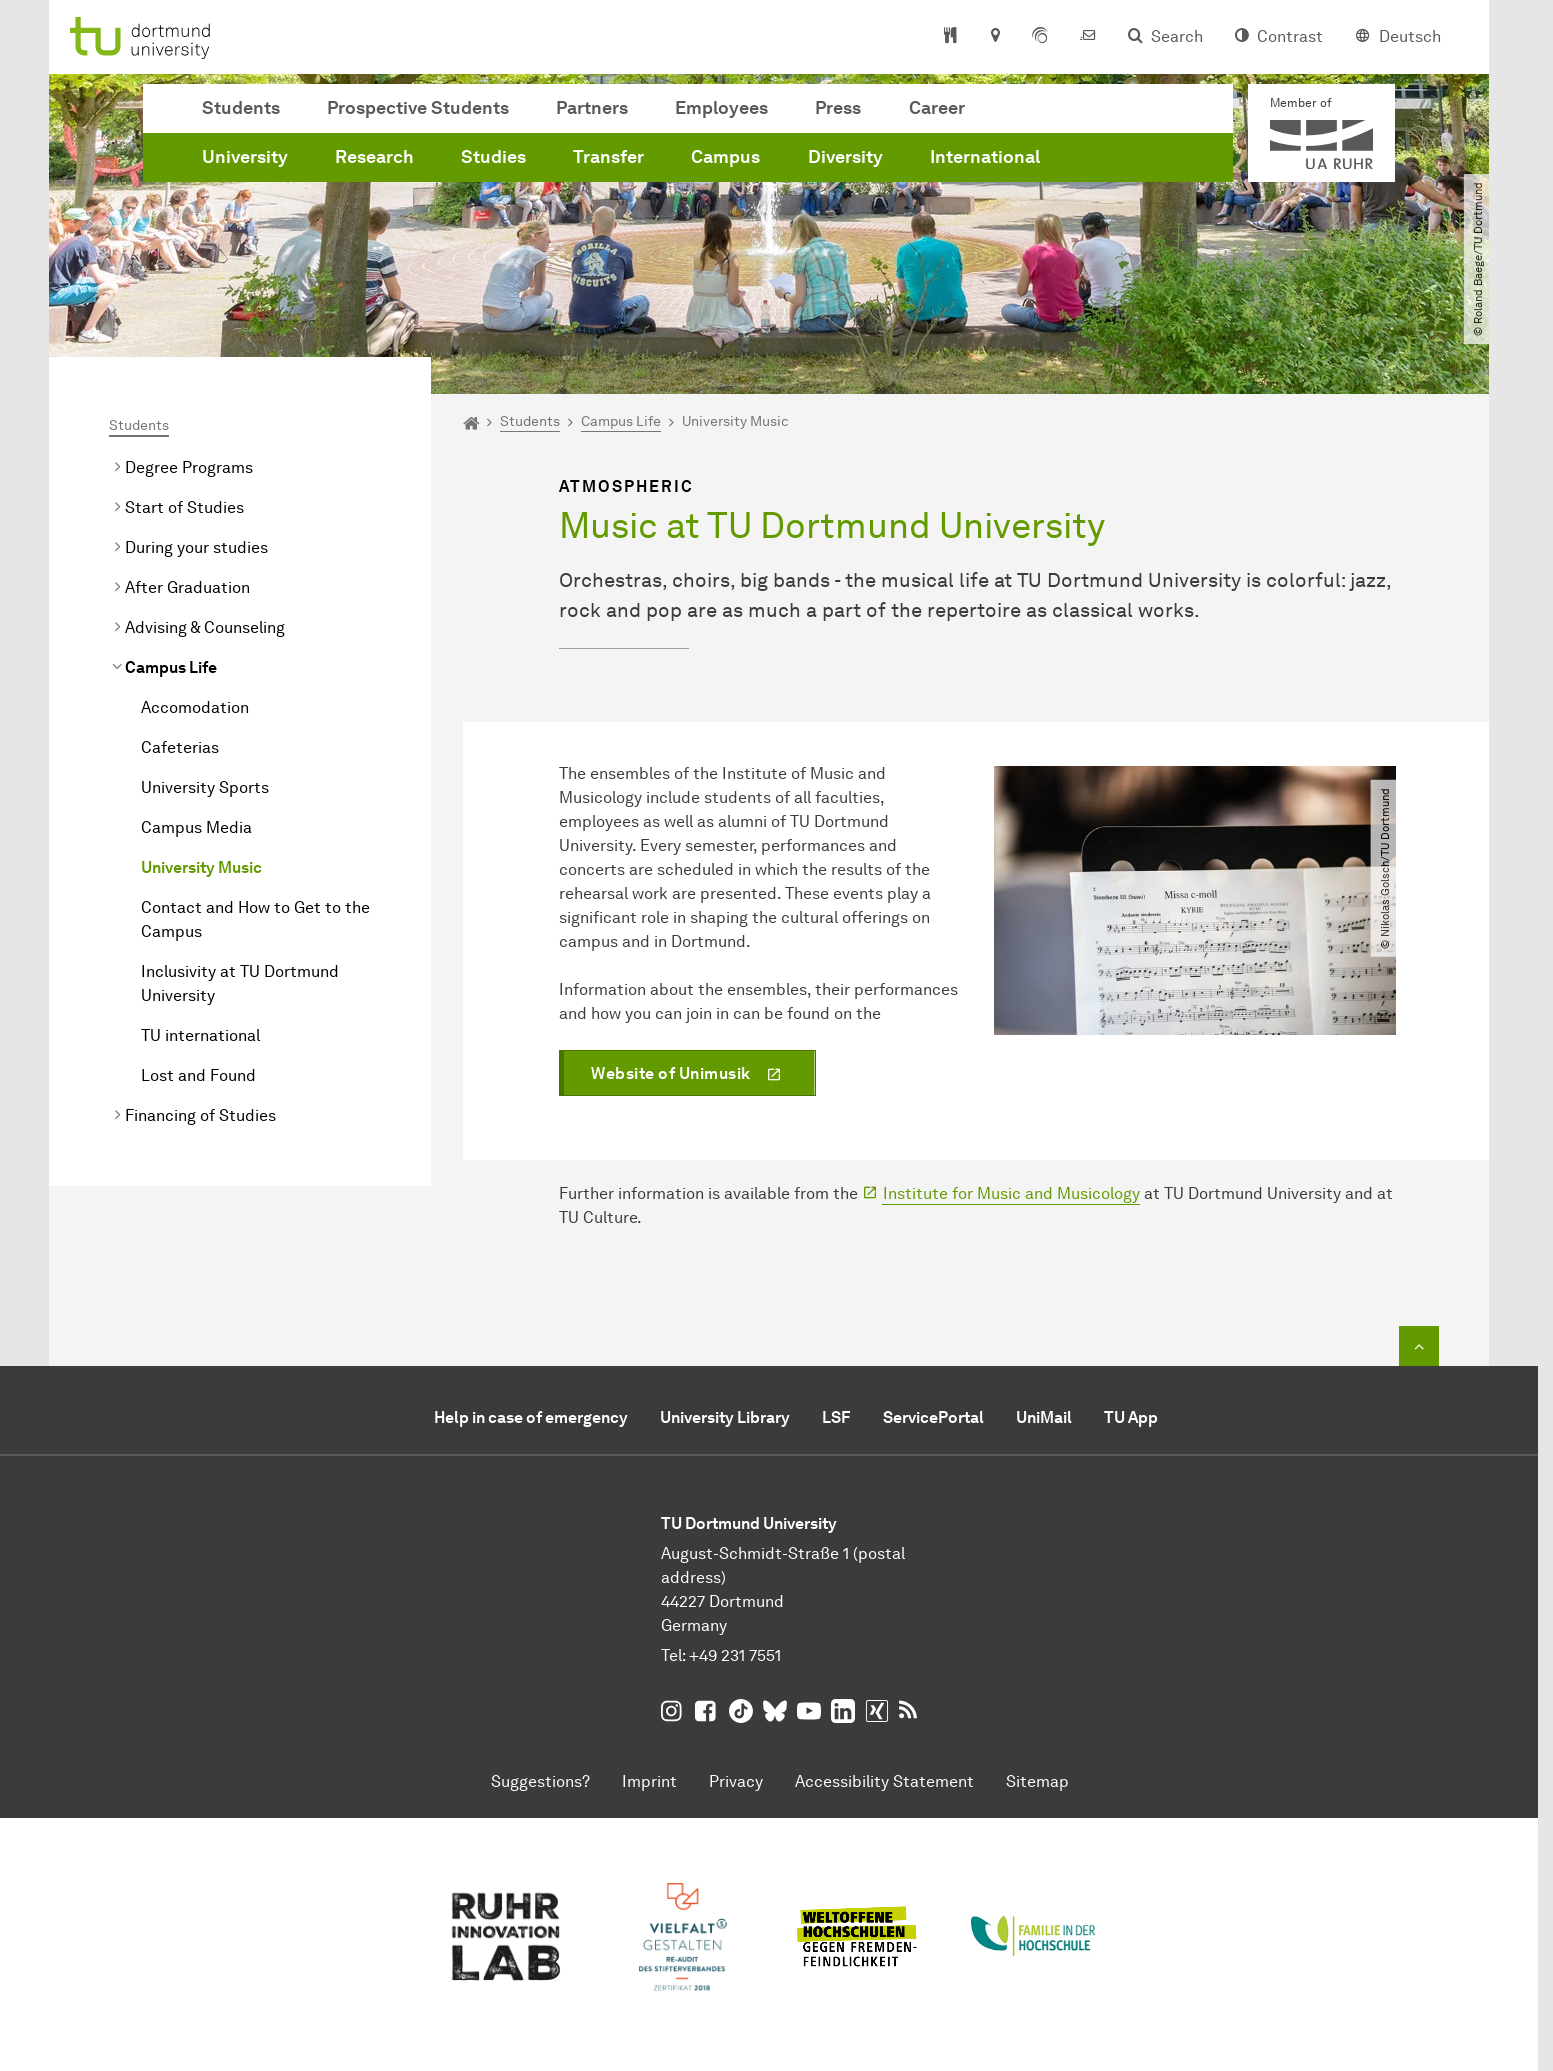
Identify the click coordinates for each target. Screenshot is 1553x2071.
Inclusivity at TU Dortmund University (240, 983)
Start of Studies (184, 507)
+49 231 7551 (735, 1655)
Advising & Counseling (205, 627)
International (985, 157)
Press (838, 108)
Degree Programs (189, 467)
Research (374, 157)
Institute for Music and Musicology (1011, 1193)
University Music (201, 867)
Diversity (845, 157)
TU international (200, 1035)
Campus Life (171, 667)
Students (241, 108)
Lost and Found (198, 1075)
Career (937, 108)
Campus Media (196, 827)
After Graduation (187, 587)
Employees (721, 108)
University (245, 157)
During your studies (196, 547)
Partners (592, 108)
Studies (493, 157)
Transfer (608, 157)
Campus (725, 157)
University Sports (205, 787)
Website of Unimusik (671, 1073)
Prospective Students (418, 108)
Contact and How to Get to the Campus (255, 919)
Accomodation (195, 707)
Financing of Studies (200, 1115)
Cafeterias (180, 747)
